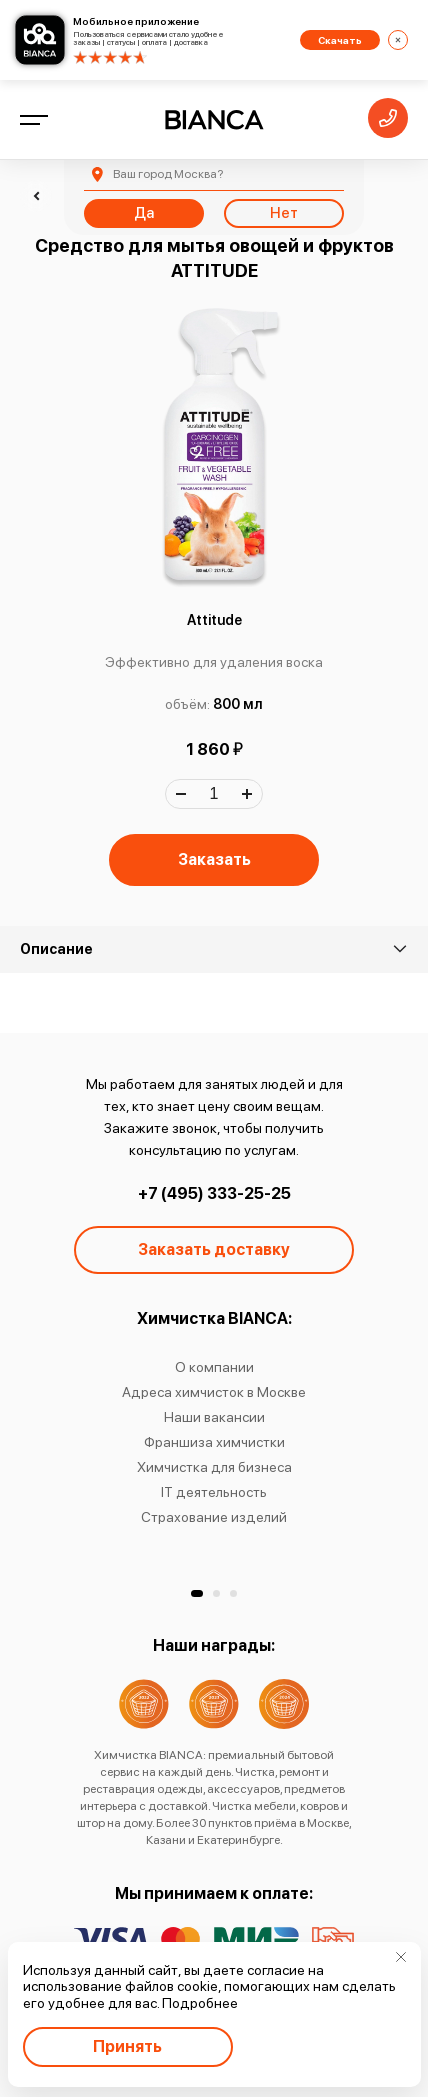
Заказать (214, 859)
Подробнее (200, 2003)
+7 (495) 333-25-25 (214, 1193)
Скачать (340, 40)
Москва (168, 174)
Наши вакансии (214, 1417)
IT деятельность (214, 1492)
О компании (214, 1367)
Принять (127, 2046)
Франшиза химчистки (214, 1442)
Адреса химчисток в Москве (214, 1392)
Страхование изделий (214, 1517)
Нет (284, 213)
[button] (197, 1593)
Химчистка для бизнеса (214, 1467)
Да (144, 213)
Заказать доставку (214, 1249)
